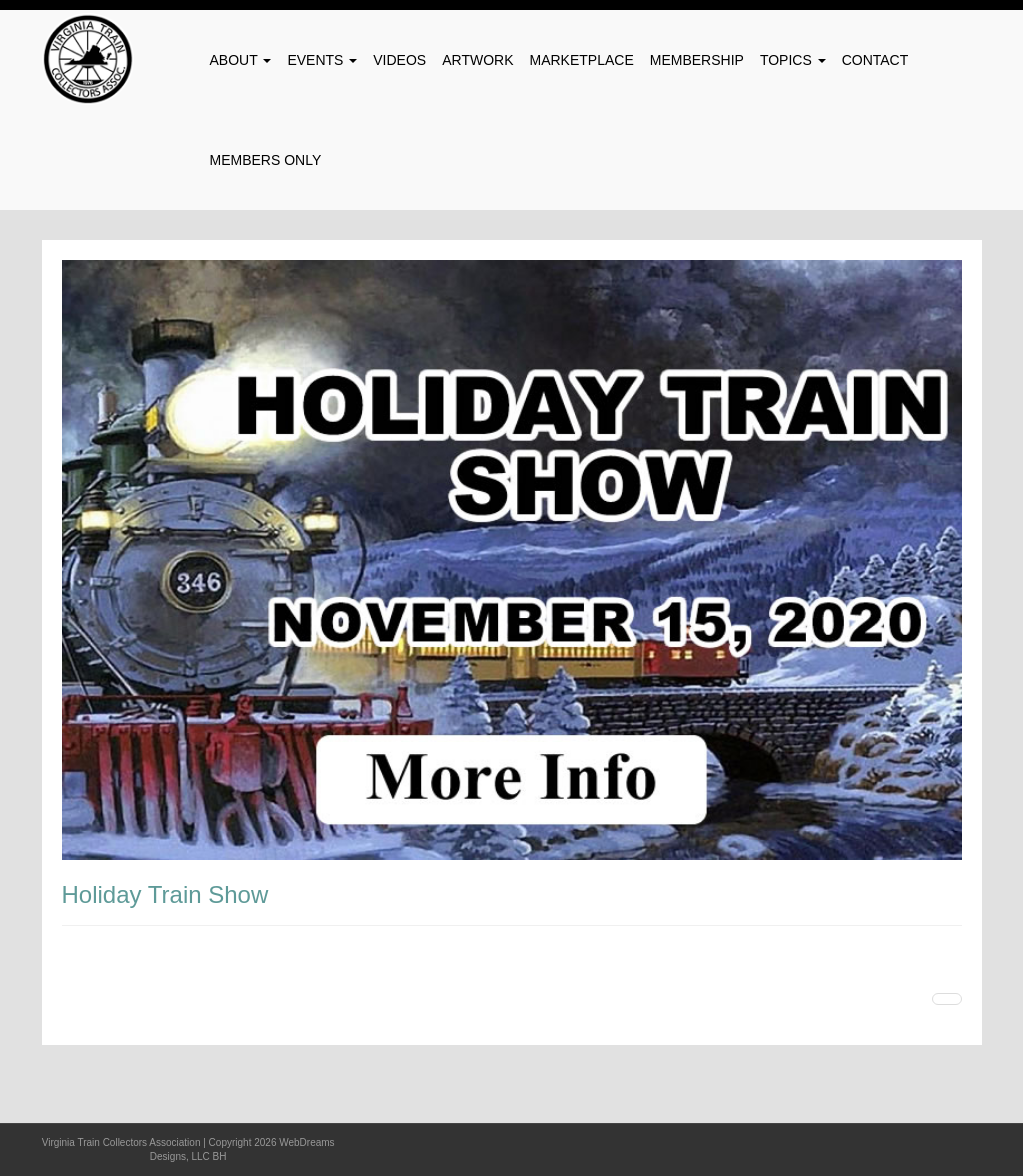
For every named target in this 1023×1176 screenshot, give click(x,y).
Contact (875, 60)
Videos (399, 60)
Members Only (266, 160)
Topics (793, 60)
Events (322, 60)
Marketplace (582, 60)
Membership (697, 60)
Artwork (477, 60)
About (241, 60)
